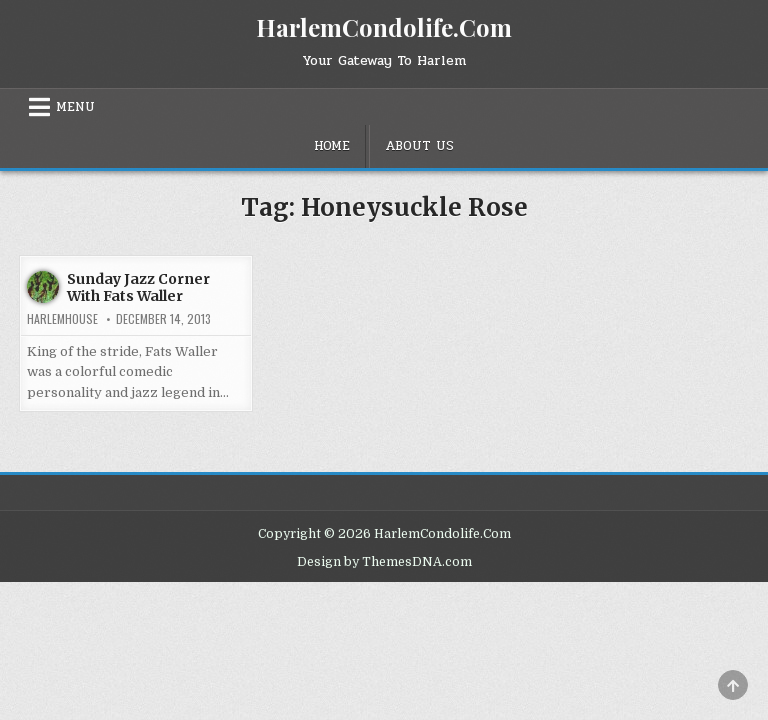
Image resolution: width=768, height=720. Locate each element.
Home (332, 146)
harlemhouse (62, 319)
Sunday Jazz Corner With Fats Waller (138, 287)
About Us (419, 146)
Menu (75, 107)
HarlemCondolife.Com (384, 27)
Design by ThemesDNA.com (384, 562)
